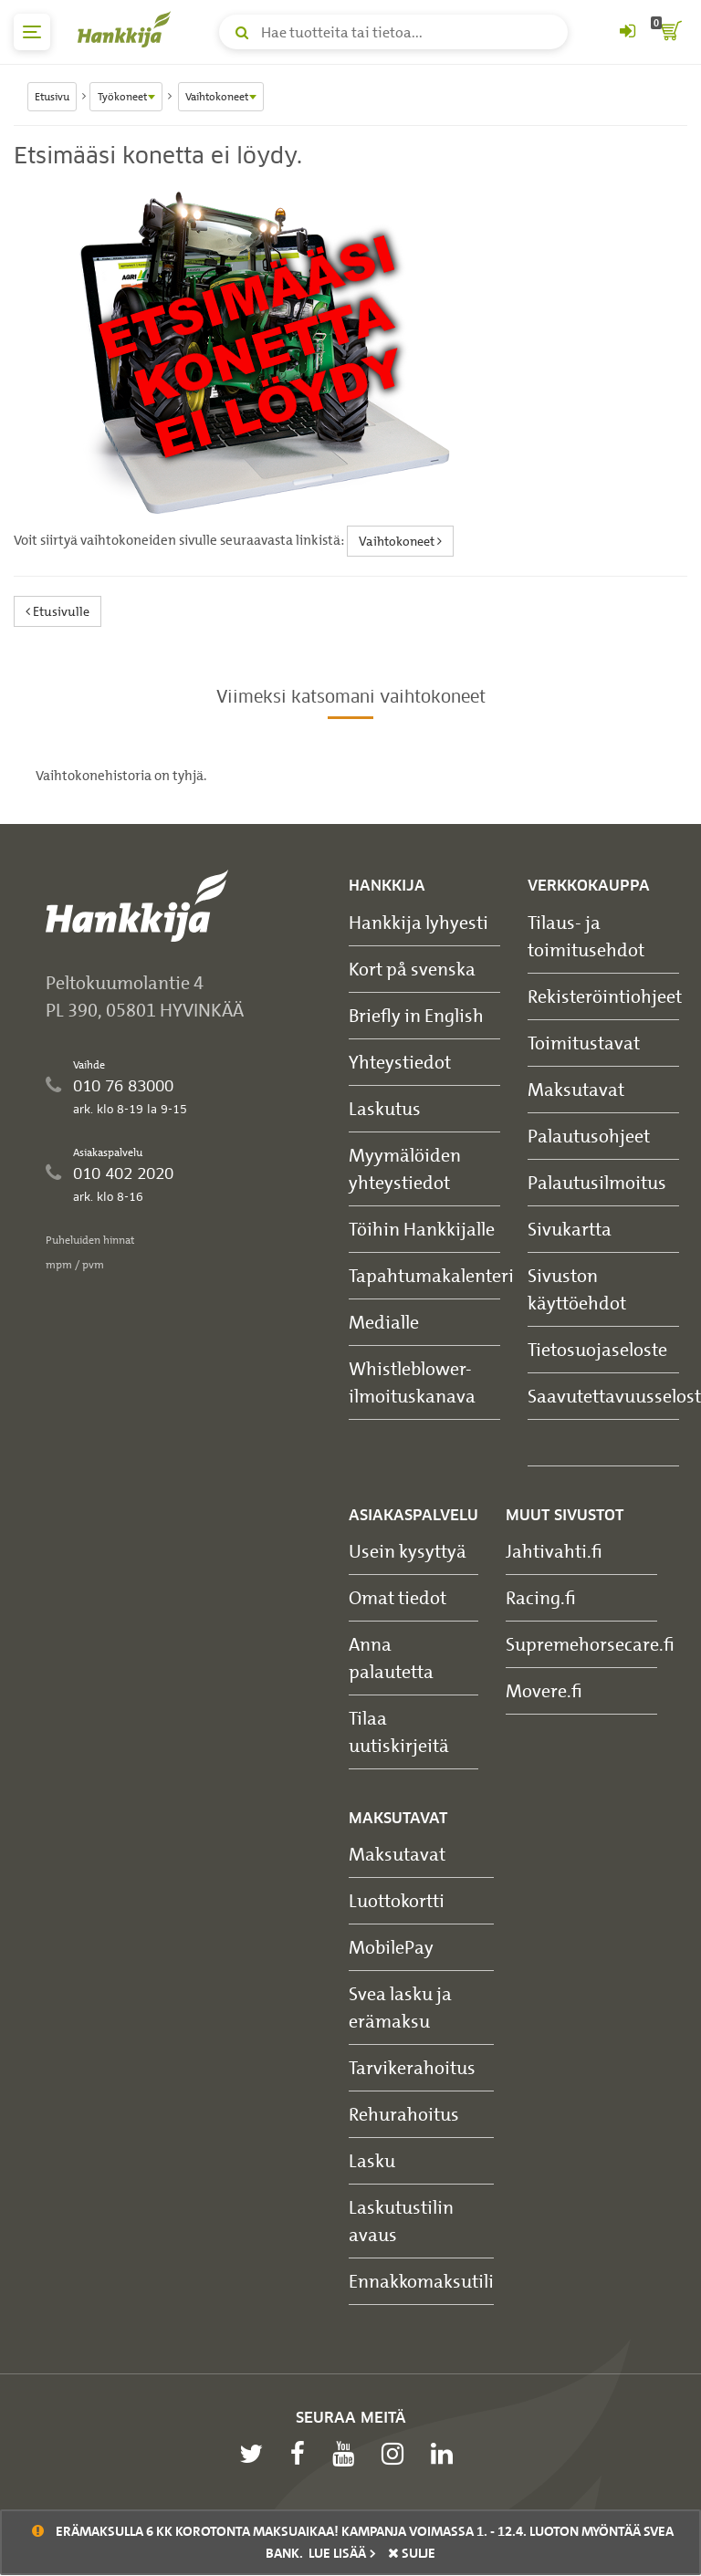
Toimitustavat (584, 1042)
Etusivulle (57, 611)
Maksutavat (576, 1089)
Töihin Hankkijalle (422, 1228)
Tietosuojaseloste (597, 1349)
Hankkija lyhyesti (418, 922)
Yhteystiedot (400, 1061)
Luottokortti (397, 1900)
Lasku (372, 2160)
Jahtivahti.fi (554, 1550)
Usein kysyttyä (407, 1550)
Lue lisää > (342, 2553)
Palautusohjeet (589, 1135)
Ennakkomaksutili (421, 2280)
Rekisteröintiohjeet (605, 996)
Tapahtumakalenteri (431, 1275)
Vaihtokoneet (400, 540)
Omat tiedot (397, 1597)
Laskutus (385, 1108)
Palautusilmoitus (597, 1182)
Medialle (384, 1321)
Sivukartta (570, 1228)
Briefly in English (416, 1015)
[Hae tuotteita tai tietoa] (393, 32)
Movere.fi (544, 1690)
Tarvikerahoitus (412, 2067)
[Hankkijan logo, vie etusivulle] (128, 29)
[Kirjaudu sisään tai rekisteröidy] (627, 32)
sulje (411, 2553)
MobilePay (391, 1947)
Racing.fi (541, 1597)
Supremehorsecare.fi (590, 1644)
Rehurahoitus (404, 2113)
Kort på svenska (412, 968)
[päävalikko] (32, 32)
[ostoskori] (669, 32)
